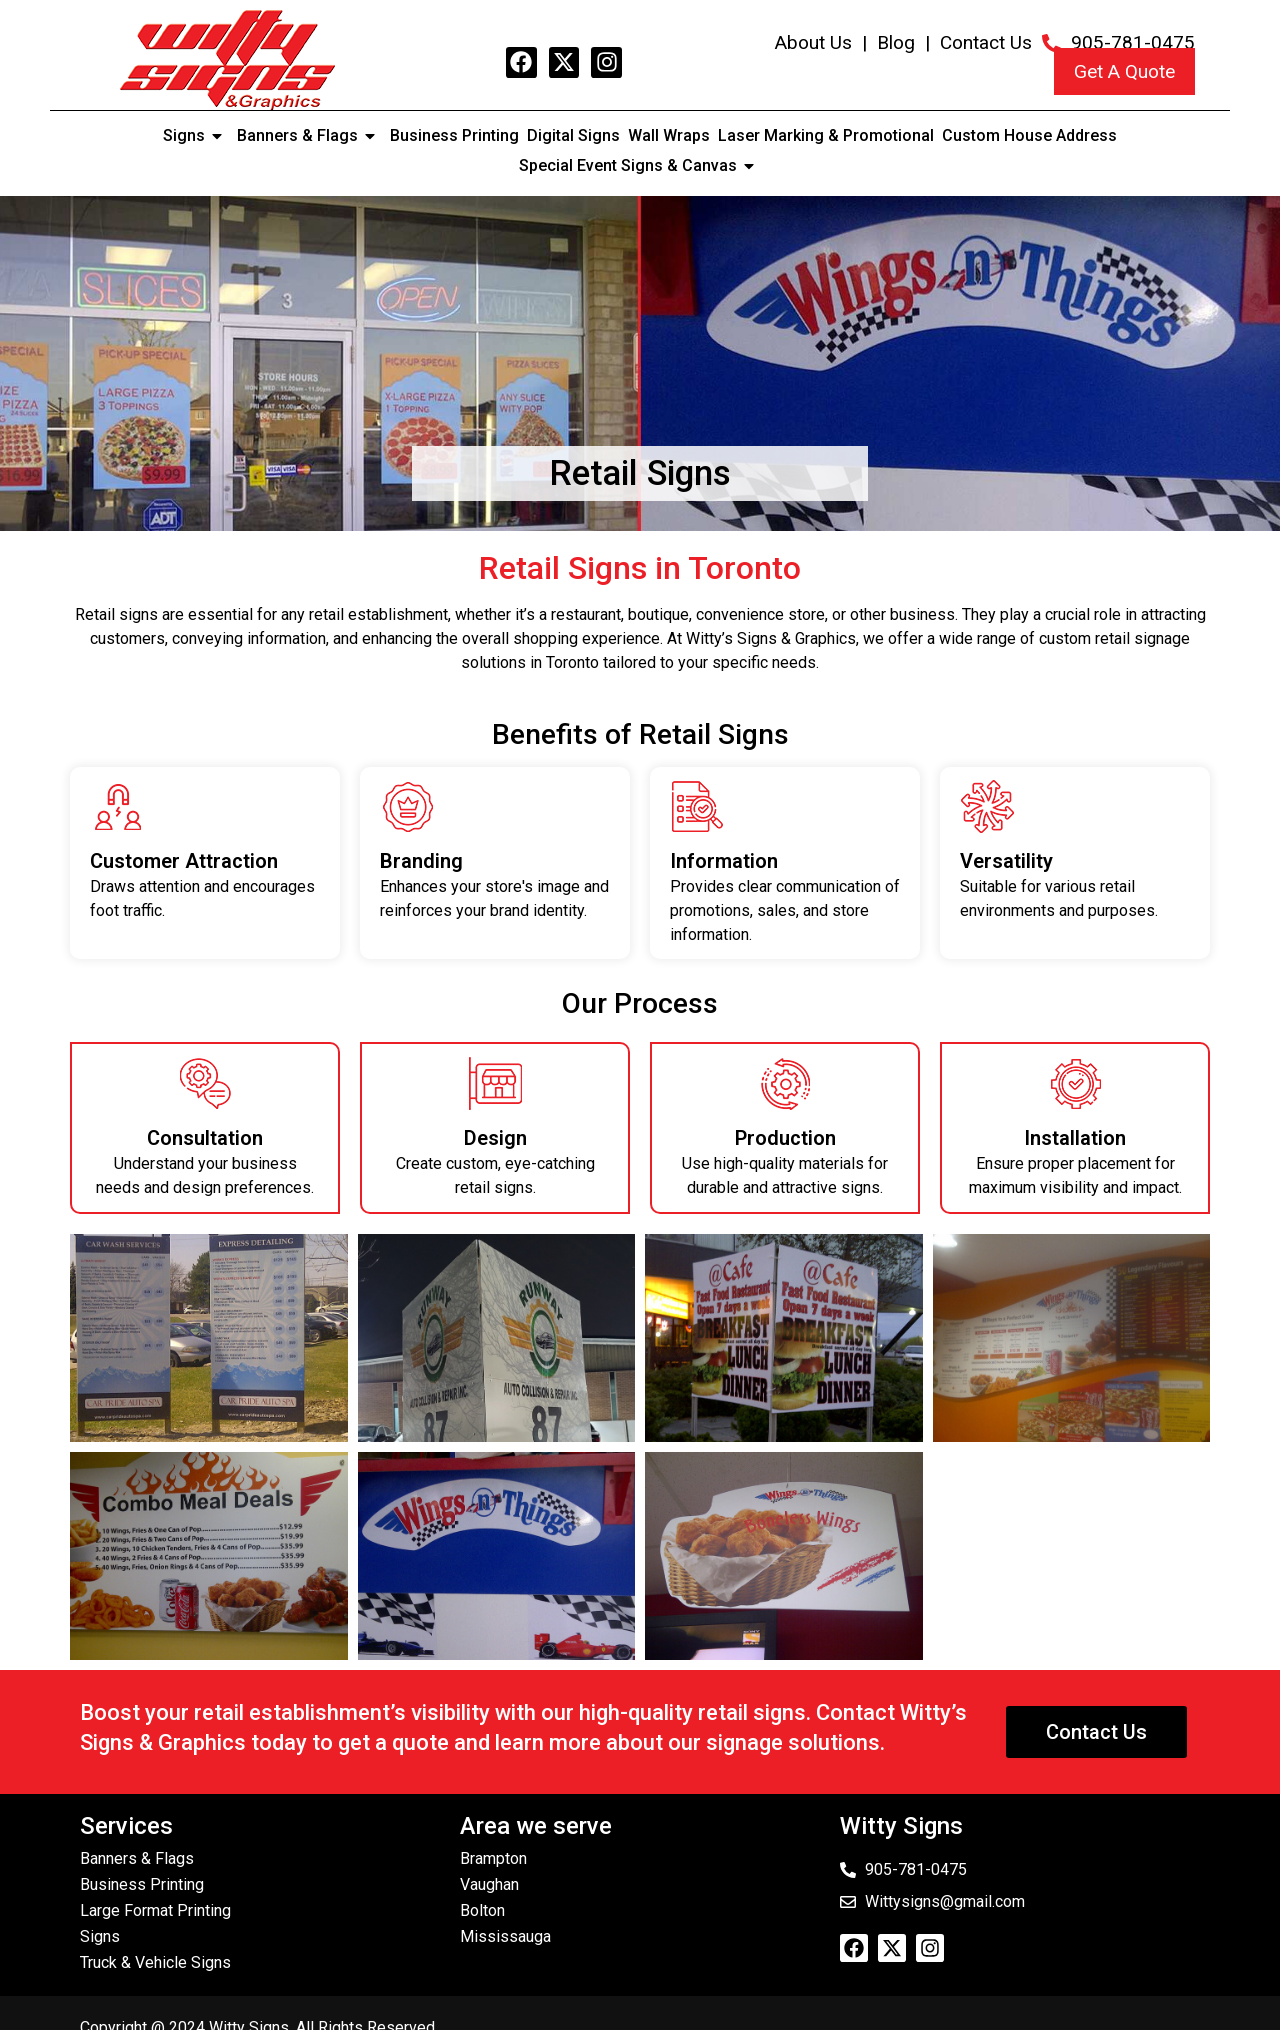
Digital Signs (573, 135)
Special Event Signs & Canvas (640, 166)
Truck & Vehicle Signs (155, 1962)
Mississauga (505, 1936)
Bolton (482, 1910)
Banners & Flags (309, 136)
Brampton (493, 1858)
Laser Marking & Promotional (826, 135)
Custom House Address (1029, 135)
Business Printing (454, 135)
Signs (196, 136)
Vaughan (489, 1884)
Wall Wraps (669, 135)
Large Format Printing (155, 1910)
